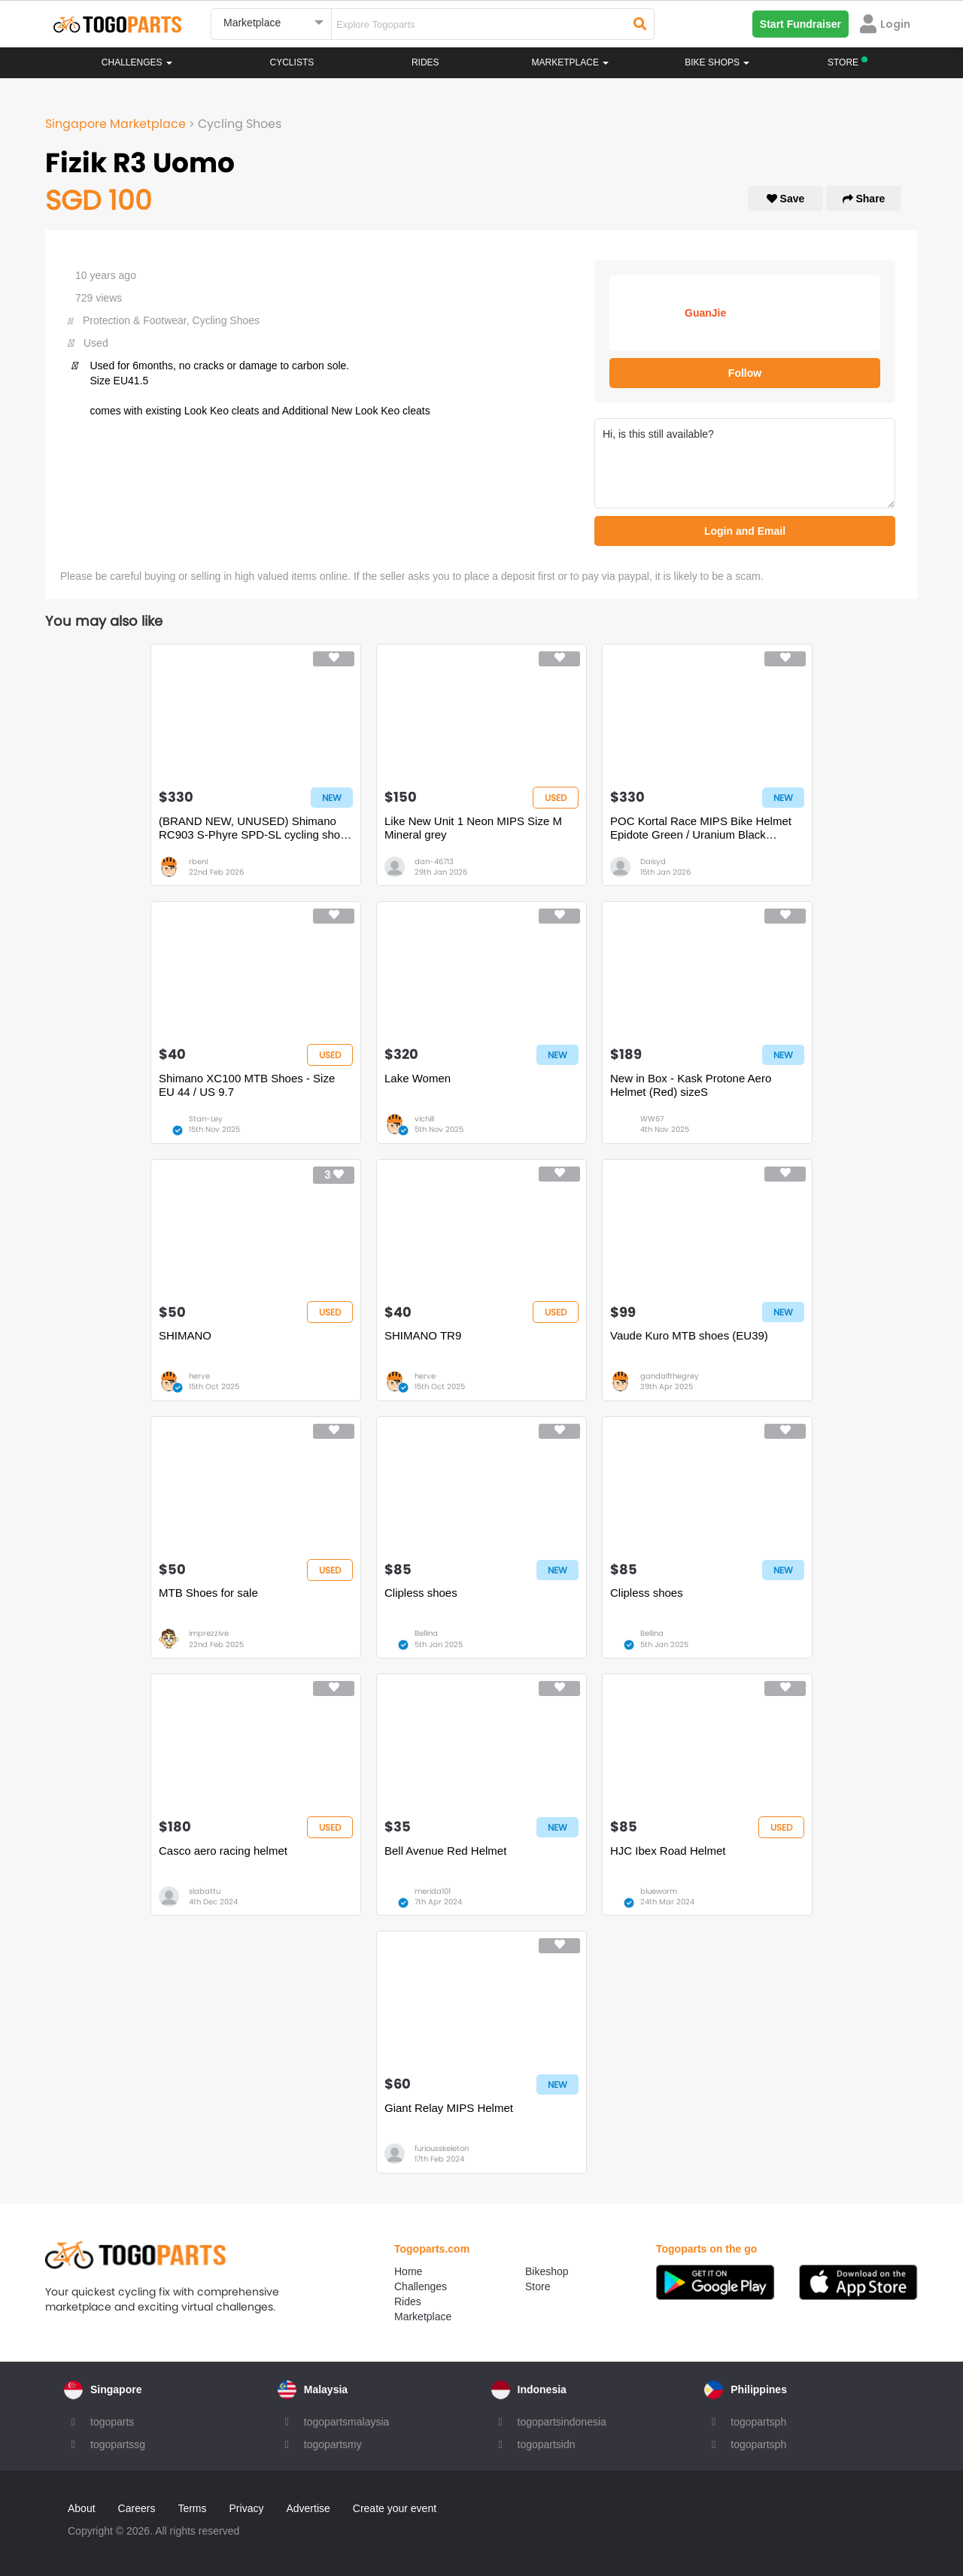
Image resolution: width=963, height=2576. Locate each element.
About (82, 2508)
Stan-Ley (206, 1118)
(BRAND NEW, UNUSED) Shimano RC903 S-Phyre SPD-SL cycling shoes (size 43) (255, 828)
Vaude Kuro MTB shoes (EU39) (689, 1335)
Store (537, 2286)
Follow (744, 373)
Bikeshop (547, 2271)
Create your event (394, 2508)
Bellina (426, 1633)
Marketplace (422, 2317)
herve (199, 1376)
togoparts (112, 2422)
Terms (192, 2508)
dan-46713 (434, 861)
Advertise (308, 2508)
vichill (424, 1118)
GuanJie (705, 313)
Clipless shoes (420, 1592)
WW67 (652, 1118)
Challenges (137, 62)
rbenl (198, 861)
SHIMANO (185, 1335)
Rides (425, 62)
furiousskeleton (442, 2148)
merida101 (433, 1891)
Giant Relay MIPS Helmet (448, 2107)
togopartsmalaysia (347, 2422)
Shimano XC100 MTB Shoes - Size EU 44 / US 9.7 (247, 1085)
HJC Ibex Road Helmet (667, 1850)
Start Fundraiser (800, 24)
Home (408, 2271)
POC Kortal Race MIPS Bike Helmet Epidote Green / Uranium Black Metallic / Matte (700, 828)
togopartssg (117, 2444)
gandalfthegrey (669, 1376)
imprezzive (209, 1633)
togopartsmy (333, 2444)
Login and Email (744, 531)
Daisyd (653, 861)
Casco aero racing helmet (223, 1850)
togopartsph (758, 2422)
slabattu (204, 1891)
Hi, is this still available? (744, 463)
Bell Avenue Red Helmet (445, 1850)
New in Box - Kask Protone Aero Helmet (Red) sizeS (690, 1085)
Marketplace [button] (570, 62)
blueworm (658, 1891)
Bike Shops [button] (717, 62)
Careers (137, 2508)
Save (786, 199)
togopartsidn (547, 2444)
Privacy (246, 2508)
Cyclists (292, 62)
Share (864, 199)
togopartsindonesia (562, 2422)
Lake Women (417, 1078)
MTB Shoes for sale (208, 1592)
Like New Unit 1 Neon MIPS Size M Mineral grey (473, 828)
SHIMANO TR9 (422, 1335)
